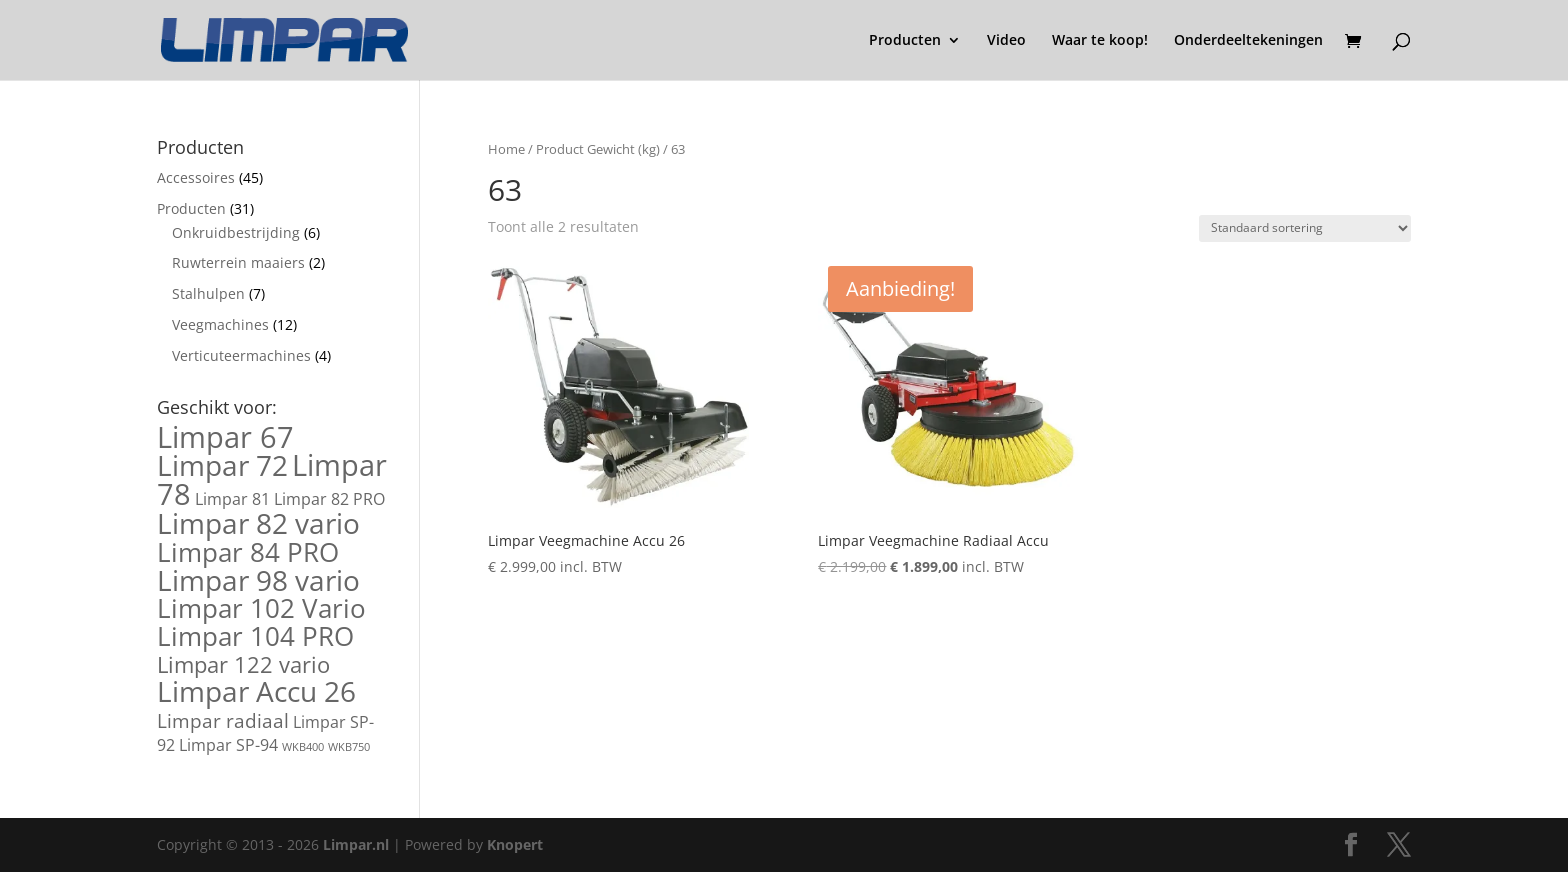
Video (1006, 41)
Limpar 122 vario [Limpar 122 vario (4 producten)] (243, 664)
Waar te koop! (1100, 41)
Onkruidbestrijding (236, 232)
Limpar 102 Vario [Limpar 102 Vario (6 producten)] (261, 608)
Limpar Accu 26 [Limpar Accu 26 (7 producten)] (256, 691)
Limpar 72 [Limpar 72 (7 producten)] (222, 465)
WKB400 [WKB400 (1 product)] (303, 747)
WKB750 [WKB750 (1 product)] (349, 747)
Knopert (515, 844)
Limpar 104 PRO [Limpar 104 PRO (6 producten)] (255, 636)
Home (506, 149)
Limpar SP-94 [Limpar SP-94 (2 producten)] (228, 745)
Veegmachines (220, 324)
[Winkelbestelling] (1305, 228)
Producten (905, 41)
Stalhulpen (208, 293)
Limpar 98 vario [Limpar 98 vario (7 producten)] (258, 580)
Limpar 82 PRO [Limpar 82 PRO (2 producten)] (329, 499)
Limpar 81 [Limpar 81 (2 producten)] (232, 499)
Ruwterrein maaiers (238, 262)
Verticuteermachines (241, 355)
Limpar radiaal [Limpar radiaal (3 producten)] (223, 720)
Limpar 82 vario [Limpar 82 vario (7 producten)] (258, 523)
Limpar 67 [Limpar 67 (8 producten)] (225, 437)
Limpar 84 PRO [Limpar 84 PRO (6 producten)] (248, 552)
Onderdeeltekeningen (1248, 41)
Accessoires (196, 177)
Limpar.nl (356, 844)
